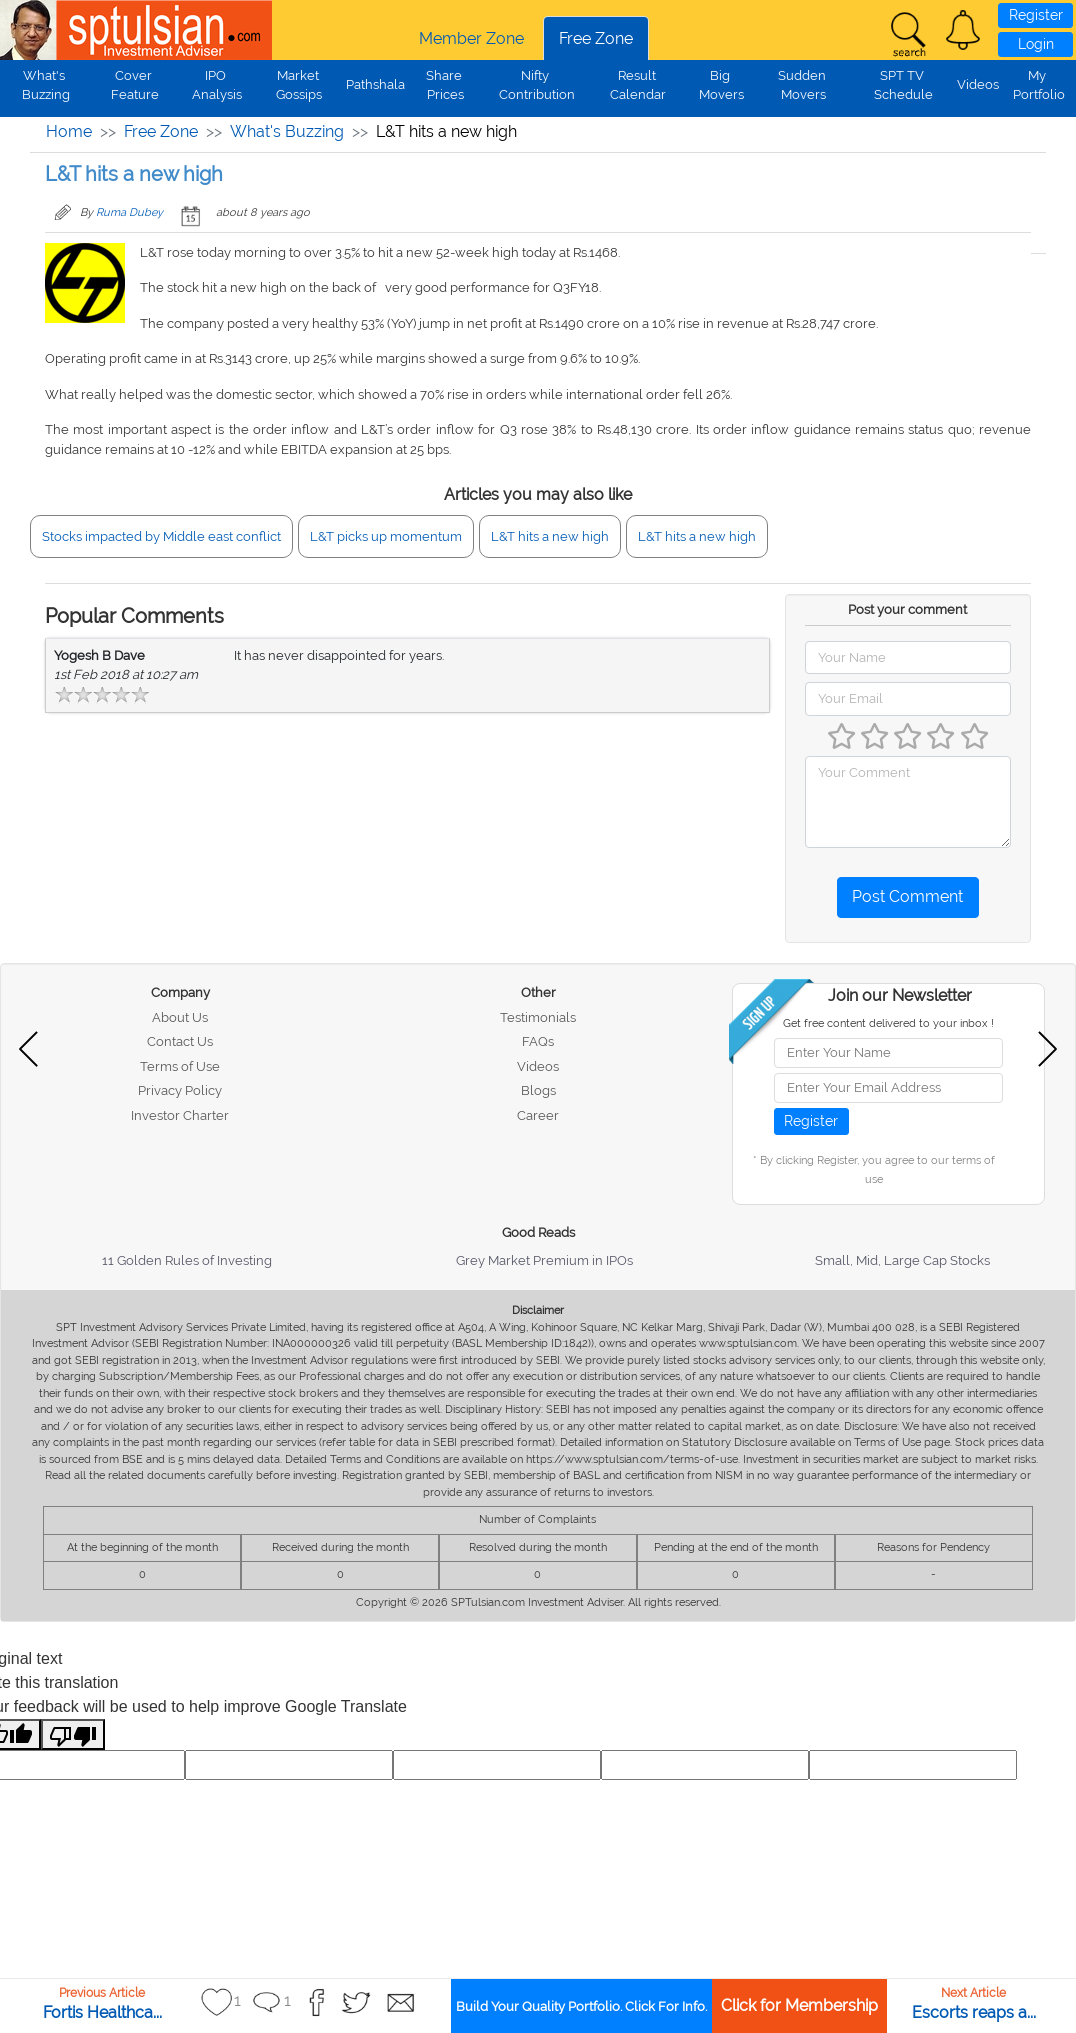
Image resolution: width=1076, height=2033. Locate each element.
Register (1036, 15)
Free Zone (596, 38)
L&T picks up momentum (386, 536)
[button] (963, 30)
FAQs (538, 1041)
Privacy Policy (180, 1090)
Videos (978, 84)
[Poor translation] (73, 1734)
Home (69, 131)
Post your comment (907, 609)
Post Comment (907, 896)
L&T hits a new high (550, 536)
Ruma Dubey (129, 212)
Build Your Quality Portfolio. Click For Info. (581, 2006)
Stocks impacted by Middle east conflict (161, 536)
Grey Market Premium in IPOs (544, 1260)
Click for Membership (799, 2005)
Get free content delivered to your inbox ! (888, 1023)
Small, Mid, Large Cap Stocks (902, 1260)
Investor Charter (180, 1115)
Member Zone (471, 38)
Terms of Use (180, 1066)
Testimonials (538, 1017)
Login (1036, 44)
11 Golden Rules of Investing (187, 1260)
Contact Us (180, 1041)
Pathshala (375, 84)
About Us (180, 1017)
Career (538, 1115)
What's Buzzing (287, 131)
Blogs (538, 1090)
